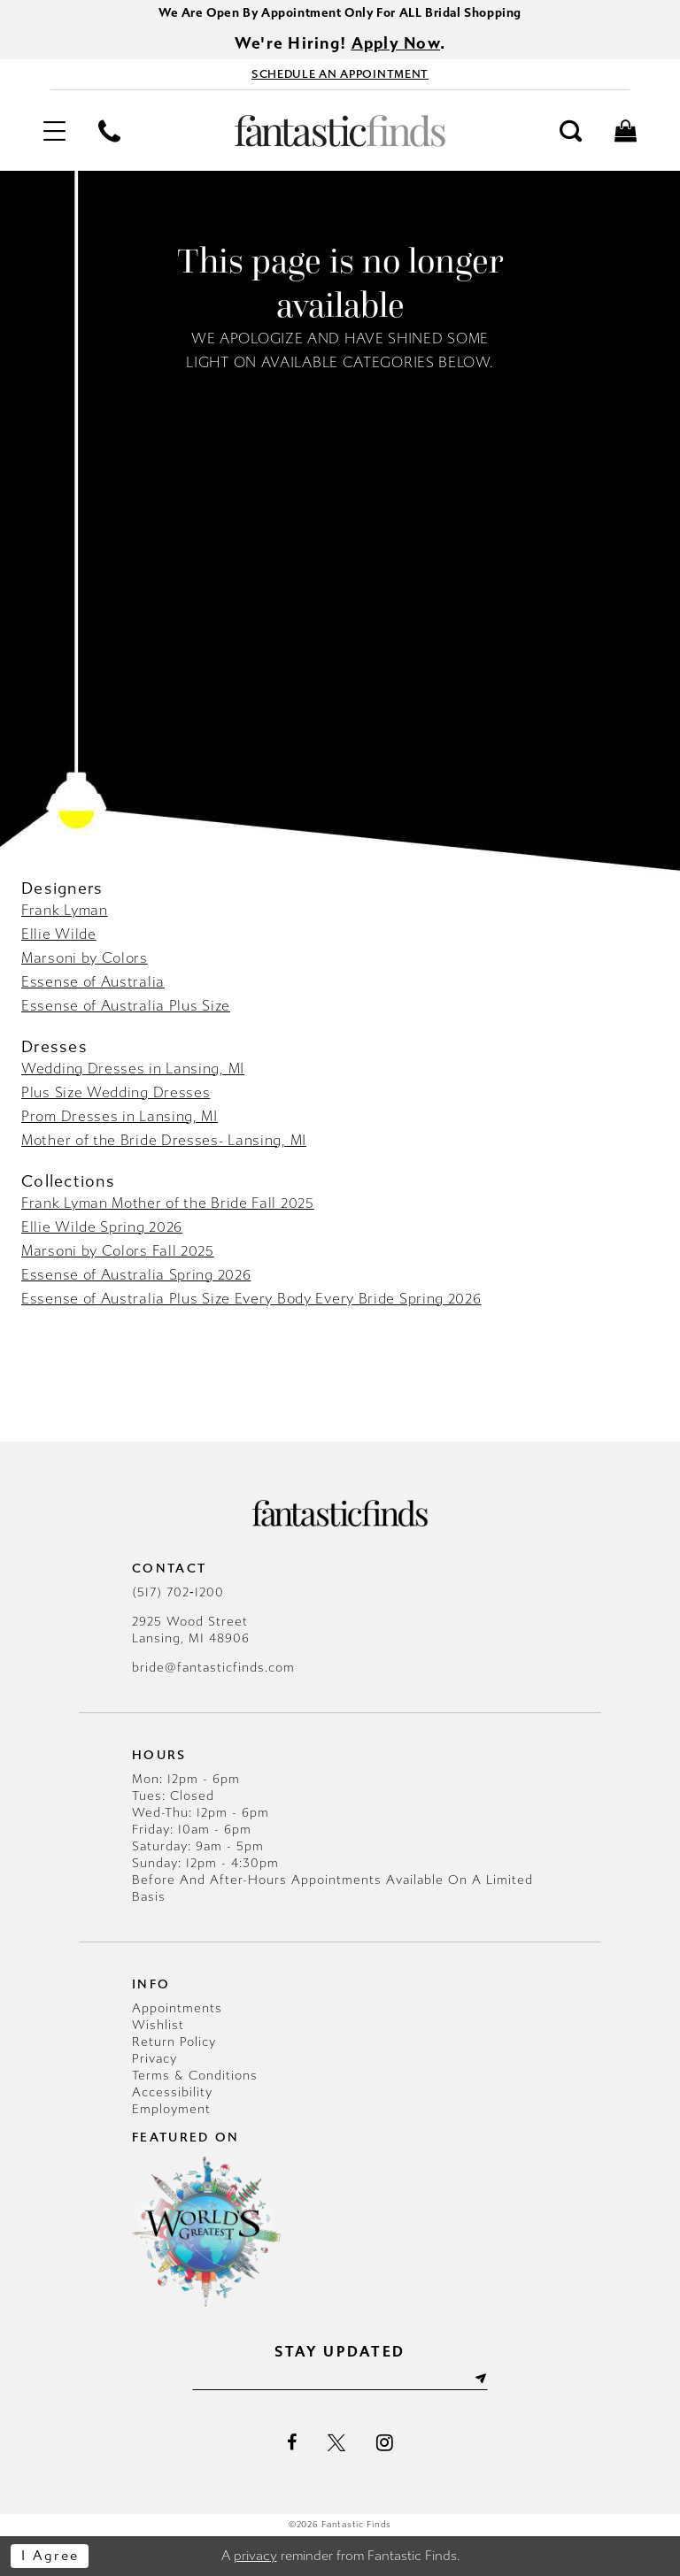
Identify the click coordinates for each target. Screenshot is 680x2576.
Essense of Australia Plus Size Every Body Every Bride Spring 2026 (251, 1298)
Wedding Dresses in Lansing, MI (132, 1068)
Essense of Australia (93, 981)
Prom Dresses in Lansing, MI (119, 1116)
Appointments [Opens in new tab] (177, 2008)
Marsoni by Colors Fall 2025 (117, 1250)
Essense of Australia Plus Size (125, 1005)
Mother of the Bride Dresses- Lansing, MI (163, 1140)
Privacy (154, 2058)
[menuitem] (54, 131)
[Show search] (571, 131)
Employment (171, 2109)
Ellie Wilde (59, 934)
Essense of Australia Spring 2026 (136, 1274)
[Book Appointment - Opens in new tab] (340, 74)
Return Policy (174, 2041)
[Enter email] (340, 2380)
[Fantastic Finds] (340, 131)
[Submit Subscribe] (480, 2380)
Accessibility (172, 2092)
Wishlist (158, 2025)
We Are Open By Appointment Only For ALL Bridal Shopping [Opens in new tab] (340, 12)
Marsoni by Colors (84, 958)
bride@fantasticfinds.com (213, 1667)
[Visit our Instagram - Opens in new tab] (384, 2443)
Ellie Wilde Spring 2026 (101, 1227)
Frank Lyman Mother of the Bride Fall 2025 (167, 1203)
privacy (255, 2556)
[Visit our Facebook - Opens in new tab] (292, 2443)
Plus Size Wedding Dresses (116, 1092)
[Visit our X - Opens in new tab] (336, 2443)
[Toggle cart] (626, 131)
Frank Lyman (64, 910)
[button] (54, 131)
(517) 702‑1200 (178, 1592)
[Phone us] (108, 131)
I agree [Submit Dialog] (51, 2556)
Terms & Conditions (195, 2075)
